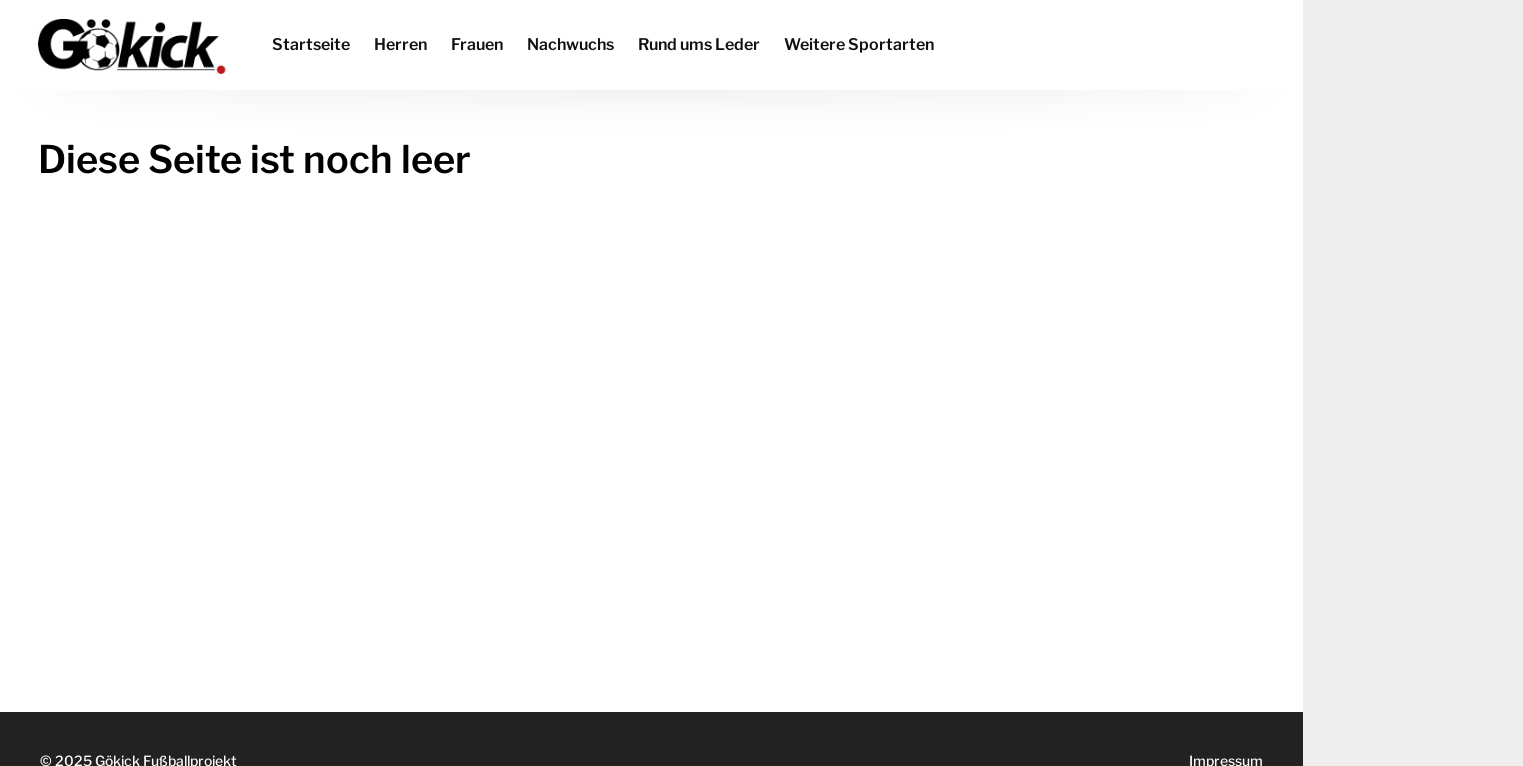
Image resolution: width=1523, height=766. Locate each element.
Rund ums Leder (699, 44)
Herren (400, 44)
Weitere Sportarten (859, 44)
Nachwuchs (570, 44)
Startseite (311, 44)
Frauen (477, 44)
